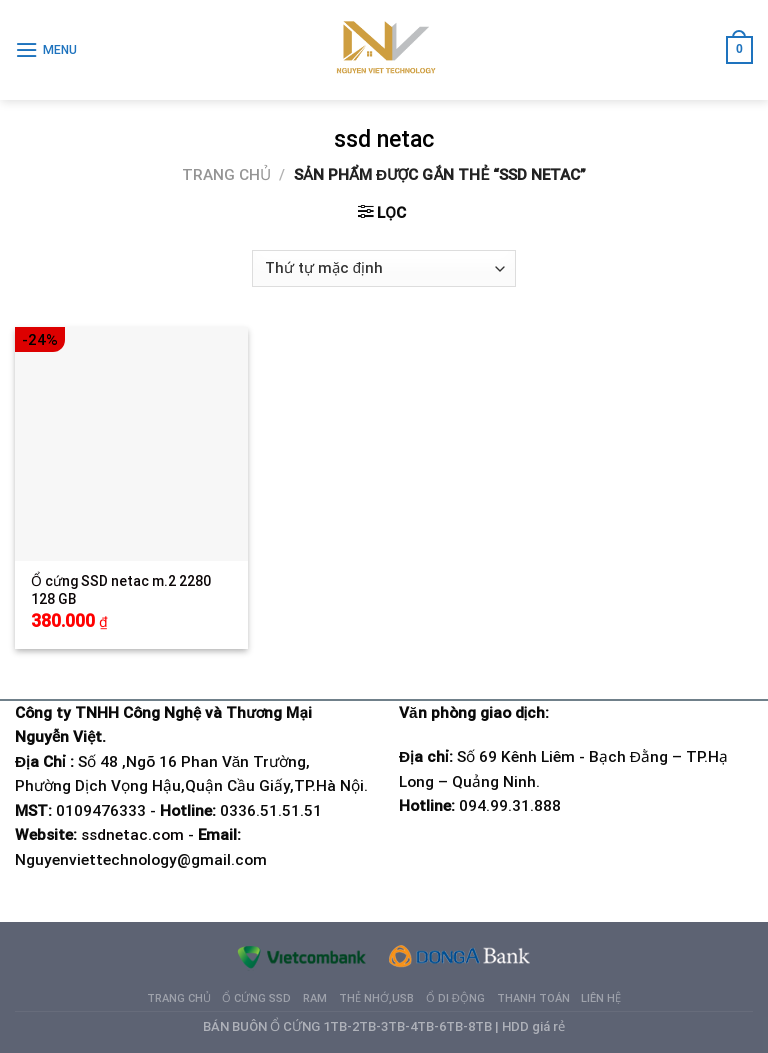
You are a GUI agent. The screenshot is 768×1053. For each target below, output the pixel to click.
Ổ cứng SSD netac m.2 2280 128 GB (121, 590)
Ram (315, 998)
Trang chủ (226, 175)
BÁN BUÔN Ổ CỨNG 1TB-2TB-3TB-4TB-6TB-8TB (347, 1026)
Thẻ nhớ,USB (376, 998)
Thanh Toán (533, 998)
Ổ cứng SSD (256, 998)
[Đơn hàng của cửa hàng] (383, 268)
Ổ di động (455, 998)
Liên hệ (601, 998)
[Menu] (46, 50)
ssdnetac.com (132, 835)
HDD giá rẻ (533, 1026)
